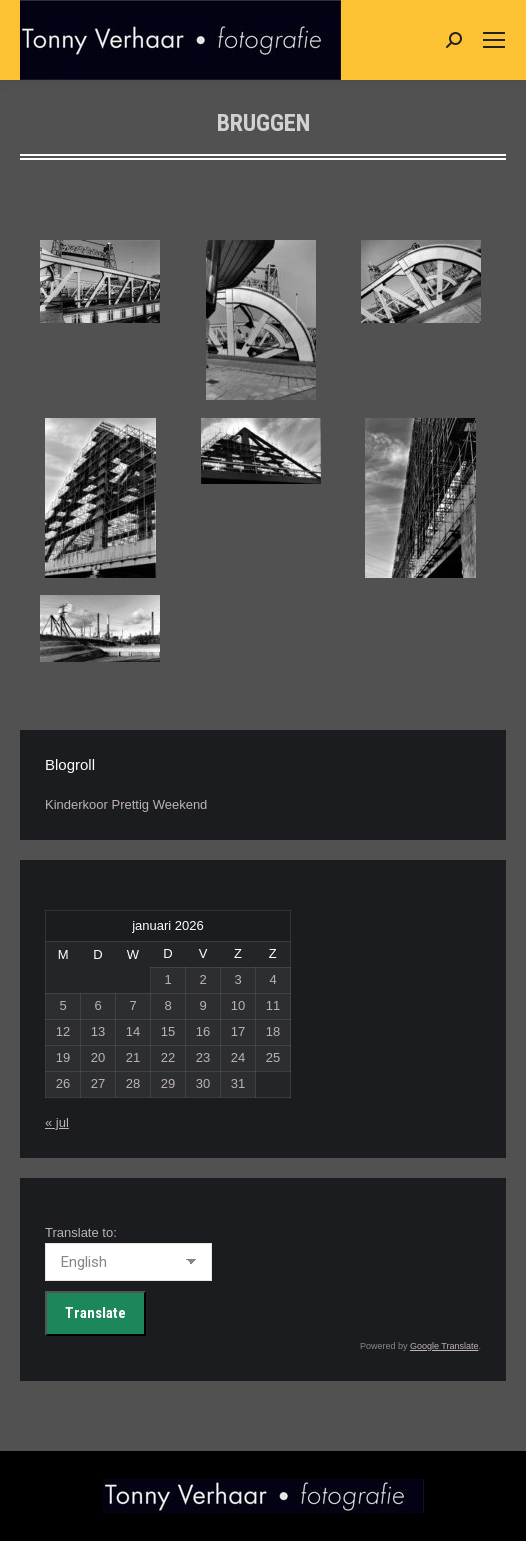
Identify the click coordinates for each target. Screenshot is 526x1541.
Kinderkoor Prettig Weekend (126, 804)
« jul (57, 1122)
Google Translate (444, 1346)
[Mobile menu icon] (494, 40)
